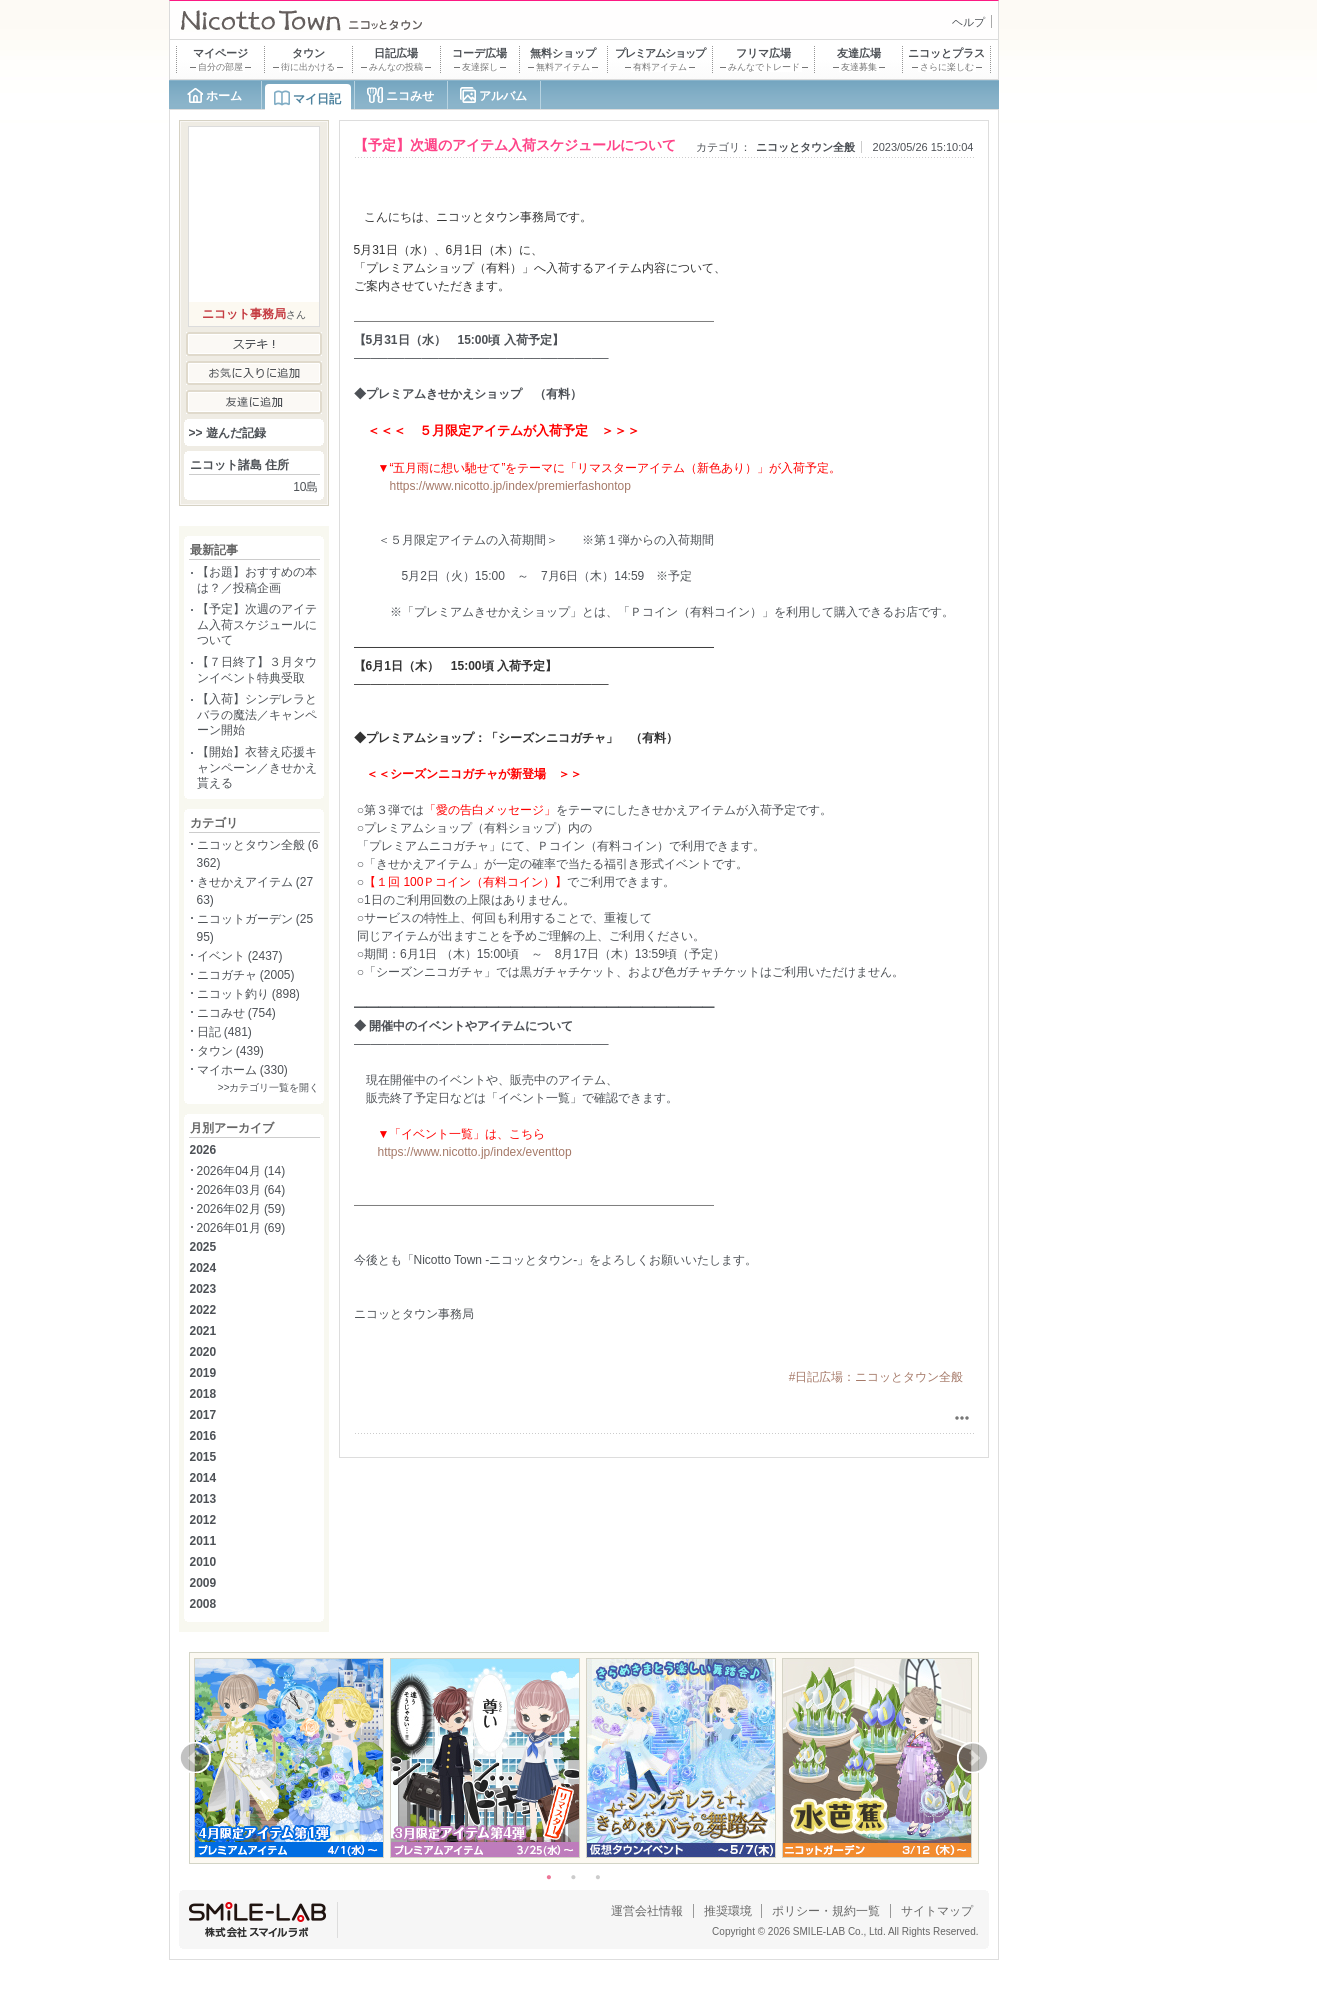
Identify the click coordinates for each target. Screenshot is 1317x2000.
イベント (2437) (240, 956)
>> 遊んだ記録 (227, 433)
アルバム (503, 96)
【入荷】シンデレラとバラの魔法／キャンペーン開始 (257, 714)
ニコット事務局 (244, 314)
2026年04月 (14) (241, 1171)
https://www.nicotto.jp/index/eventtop (475, 1152)
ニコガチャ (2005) (246, 975)
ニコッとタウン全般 (805, 147)
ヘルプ (968, 22)
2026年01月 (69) (241, 1228)
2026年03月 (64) (241, 1190)
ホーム (224, 96)
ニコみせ (410, 96)
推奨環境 (728, 1911)
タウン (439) (230, 1051)
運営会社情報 (647, 1911)
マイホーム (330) (242, 1070)
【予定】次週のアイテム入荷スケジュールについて (257, 624)
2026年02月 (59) (241, 1209)
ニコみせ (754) (236, 1013)
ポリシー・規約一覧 (826, 1911)
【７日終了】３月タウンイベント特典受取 (257, 670)
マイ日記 (317, 99)
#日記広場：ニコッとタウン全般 (876, 1377)
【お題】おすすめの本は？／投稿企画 (257, 580)
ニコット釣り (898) (248, 994)
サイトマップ (937, 1911)
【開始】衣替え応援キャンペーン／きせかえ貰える (257, 767)
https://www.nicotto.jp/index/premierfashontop (510, 486)
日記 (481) (224, 1032)
